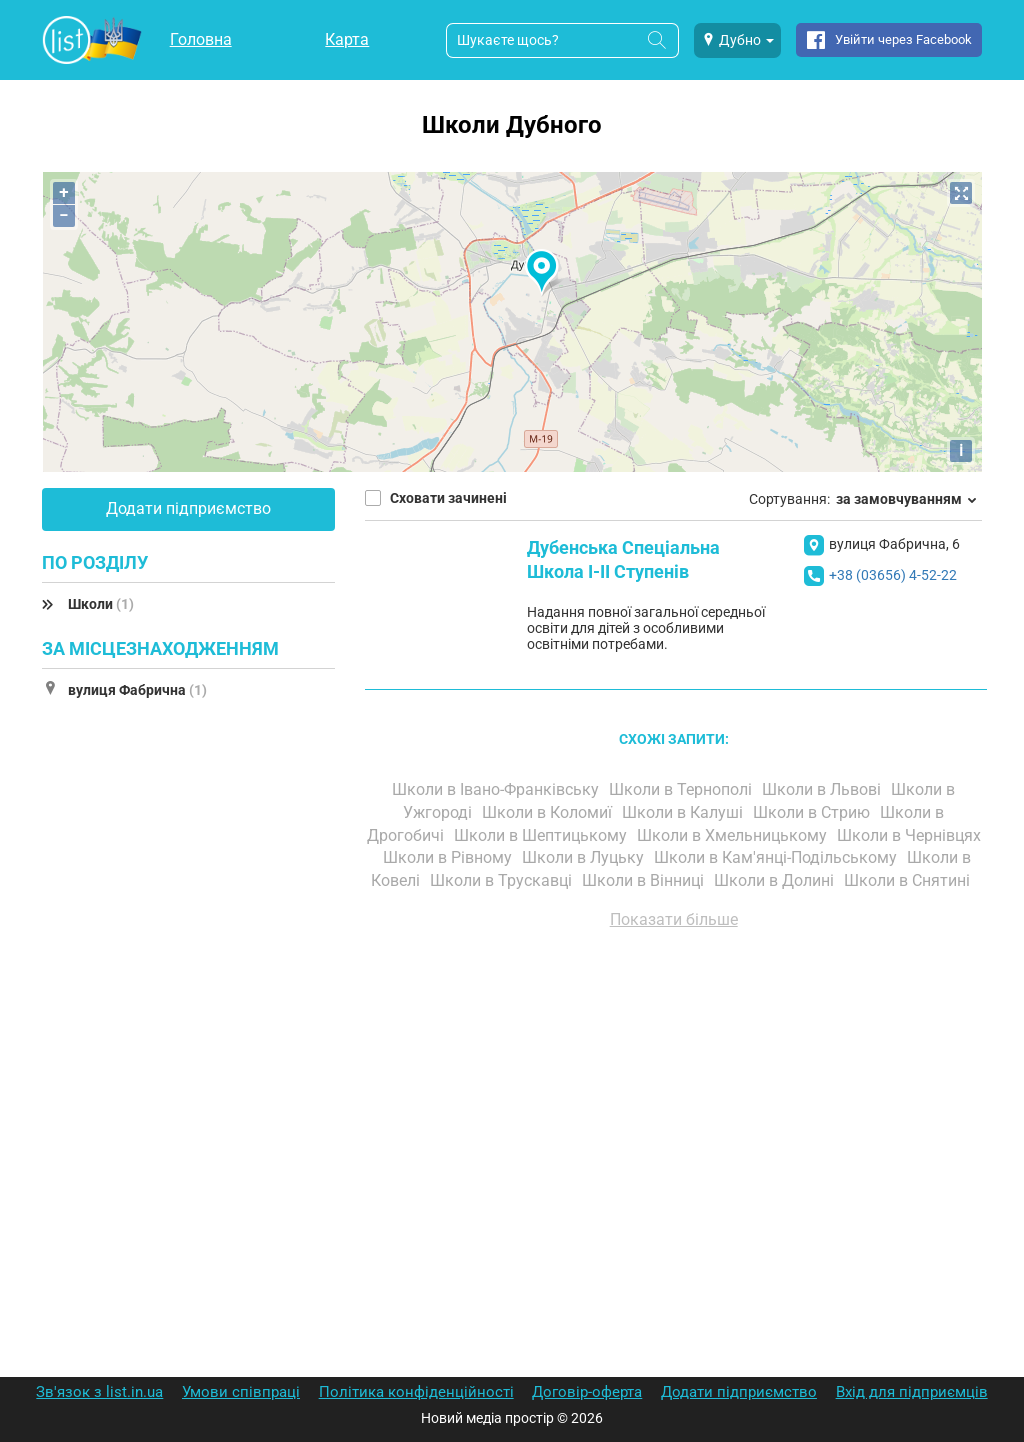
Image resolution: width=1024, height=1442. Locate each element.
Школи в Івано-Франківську (497, 789)
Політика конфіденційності (416, 1392)
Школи (101, 604)
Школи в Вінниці (645, 880)
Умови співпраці (241, 1392)
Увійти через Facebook (903, 39)
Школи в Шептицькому (542, 835)
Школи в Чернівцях (909, 835)
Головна (201, 39)
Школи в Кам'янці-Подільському (777, 857)
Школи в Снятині (909, 880)
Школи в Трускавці (503, 880)
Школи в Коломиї (549, 812)
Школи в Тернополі (682, 789)
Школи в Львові (823, 789)
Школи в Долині (776, 880)
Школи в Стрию (813, 812)
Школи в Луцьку (585, 857)
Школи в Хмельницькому (734, 835)
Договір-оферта (587, 1392)
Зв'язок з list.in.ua (99, 1392)
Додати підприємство (188, 508)
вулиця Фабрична (137, 690)
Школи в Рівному (449, 857)
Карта (347, 39)
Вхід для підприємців (912, 1392)
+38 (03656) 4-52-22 (893, 575)
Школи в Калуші (684, 812)
